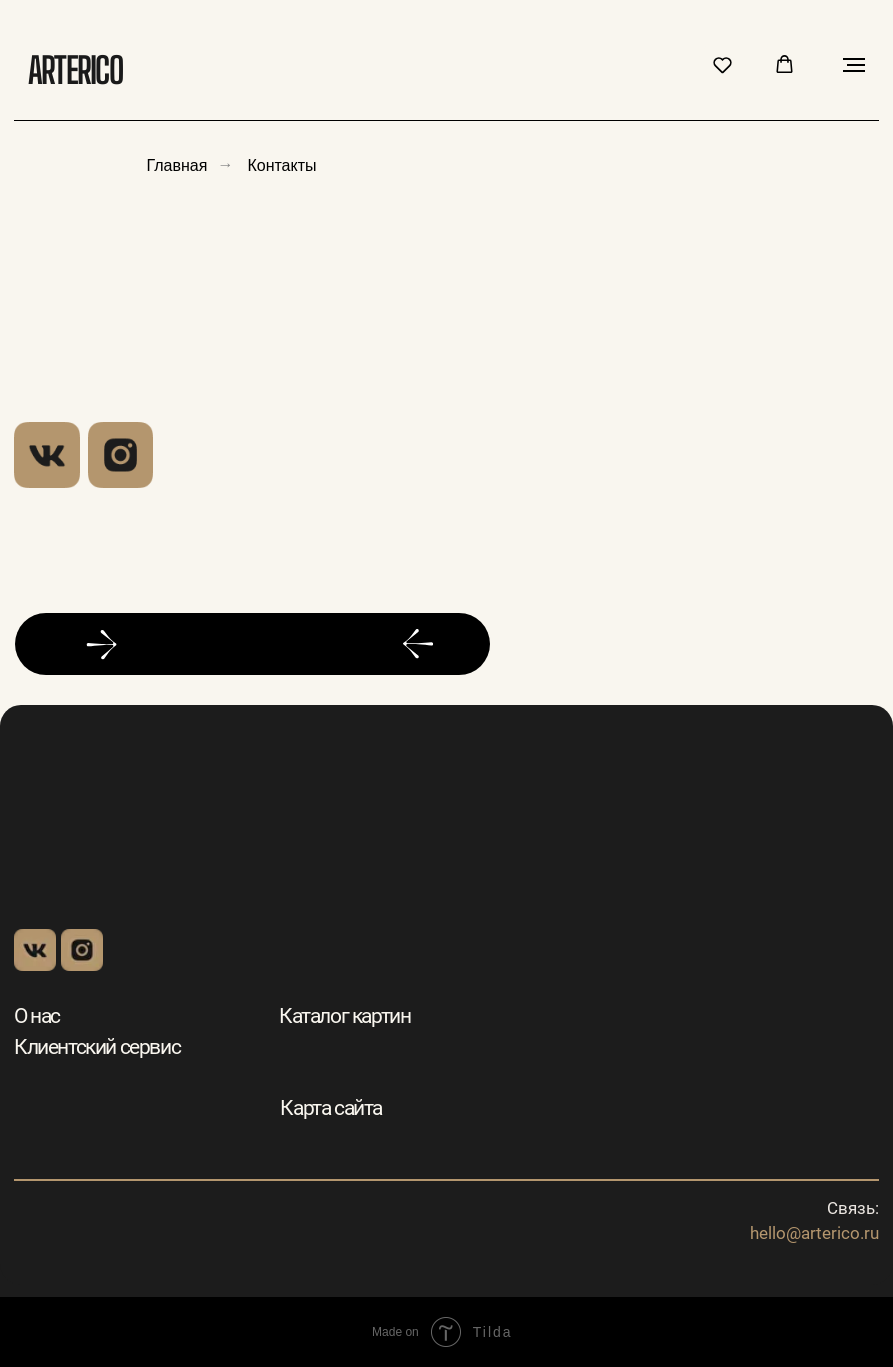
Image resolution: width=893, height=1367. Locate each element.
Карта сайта (331, 1108)
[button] (722, 64)
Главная (177, 164)
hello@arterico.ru (814, 1233)
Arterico (75, 70)
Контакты (281, 164)
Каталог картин (344, 1016)
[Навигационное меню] (854, 65)
